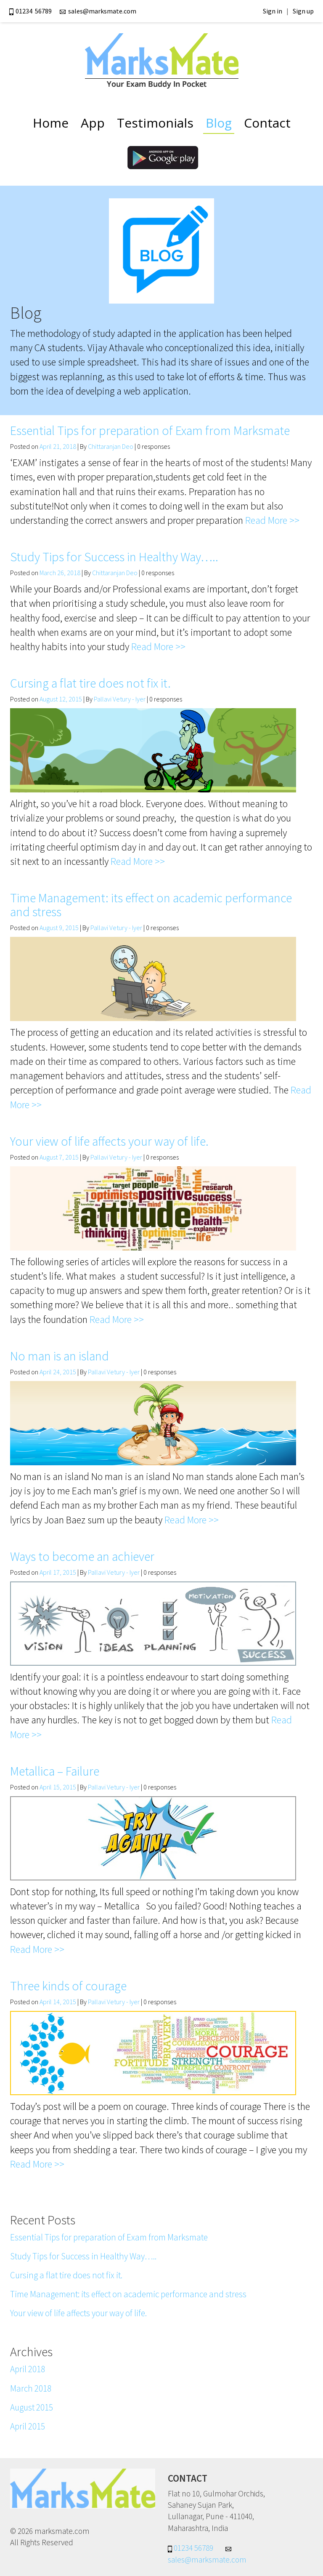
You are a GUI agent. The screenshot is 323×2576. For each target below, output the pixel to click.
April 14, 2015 (58, 2001)
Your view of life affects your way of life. (109, 1141)
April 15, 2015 (58, 1787)
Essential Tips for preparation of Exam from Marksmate (150, 430)
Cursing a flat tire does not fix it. (90, 683)
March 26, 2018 (60, 572)
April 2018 (27, 2369)
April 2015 (27, 2426)
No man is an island (59, 1356)
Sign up (303, 11)
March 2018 (30, 2388)
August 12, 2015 (61, 699)
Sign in (273, 11)
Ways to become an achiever (82, 1556)
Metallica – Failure (54, 1771)
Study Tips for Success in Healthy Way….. (114, 557)
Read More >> (272, 520)
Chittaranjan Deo (110, 446)
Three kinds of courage (68, 1986)
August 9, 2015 (59, 927)
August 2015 (31, 2407)
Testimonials (155, 122)
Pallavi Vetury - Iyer (120, 699)
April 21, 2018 (58, 446)
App (93, 122)
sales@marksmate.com (98, 11)
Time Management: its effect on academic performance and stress (151, 905)
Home (51, 122)
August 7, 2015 (59, 1157)
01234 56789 (31, 11)
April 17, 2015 (58, 1572)
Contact (267, 122)
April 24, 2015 (58, 1372)
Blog (219, 122)
